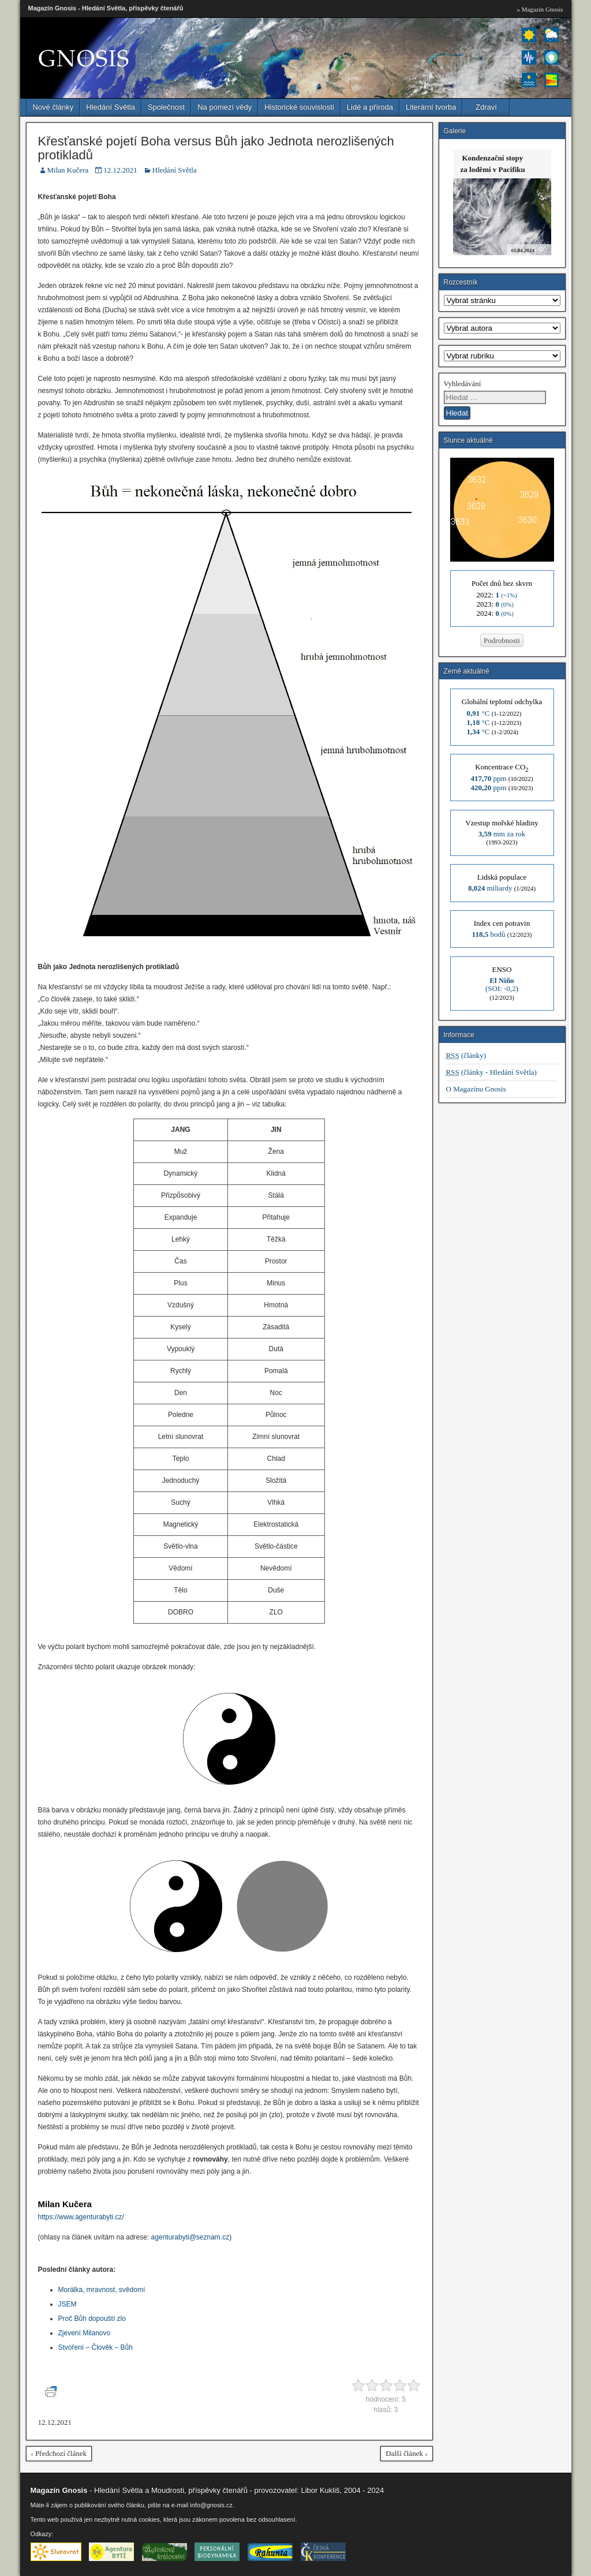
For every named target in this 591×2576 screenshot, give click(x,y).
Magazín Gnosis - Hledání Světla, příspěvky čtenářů (106, 8)
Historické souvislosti (299, 107)
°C (478, 713)
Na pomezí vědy (224, 107)
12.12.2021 (120, 170)
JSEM (67, 2304)
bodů (489, 934)
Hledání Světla (110, 107)
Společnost (166, 107)
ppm (488, 778)
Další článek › (406, 2453)
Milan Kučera (68, 170)
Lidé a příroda (370, 107)
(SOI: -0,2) (501, 984)
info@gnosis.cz (211, 2505)
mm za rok (502, 833)
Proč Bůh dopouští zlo (92, 2319)
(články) (466, 1055)
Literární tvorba (431, 107)
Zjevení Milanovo (84, 2333)
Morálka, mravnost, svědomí (101, 2290)
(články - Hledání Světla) (491, 1072)
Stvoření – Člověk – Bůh (95, 2347)
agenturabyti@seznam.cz (190, 2237)
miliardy (490, 888)
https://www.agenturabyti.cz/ (81, 2217)
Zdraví (486, 107)
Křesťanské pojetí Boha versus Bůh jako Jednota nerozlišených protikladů (216, 148)
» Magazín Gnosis (540, 9)
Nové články (53, 107)
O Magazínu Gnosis (476, 1089)
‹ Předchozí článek (59, 2453)
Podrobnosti (502, 640)
